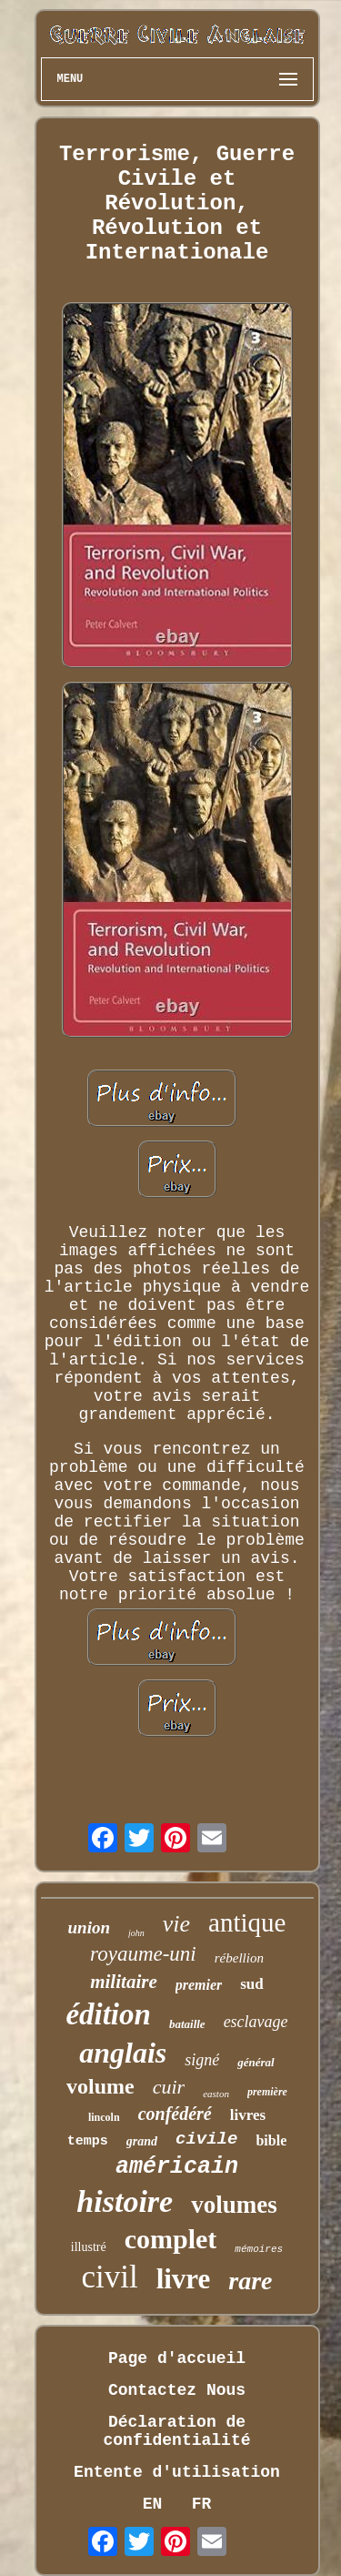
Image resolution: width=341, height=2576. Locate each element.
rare (250, 2281)
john (136, 1933)
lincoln (104, 2117)
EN (153, 2504)
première (267, 2091)
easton (216, 2093)
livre (183, 2279)
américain (176, 2167)
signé (202, 2060)
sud (252, 1984)
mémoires (259, 2249)
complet (171, 2239)
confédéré (175, 2114)
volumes (234, 2204)
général (255, 2062)
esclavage (256, 2022)
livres (248, 2115)
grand (141, 2141)
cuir (169, 2086)
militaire (123, 1982)
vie (176, 1924)
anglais (122, 2052)
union (89, 1927)
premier (199, 1985)
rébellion (239, 1958)
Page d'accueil (177, 2358)
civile (206, 2139)
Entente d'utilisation (177, 2472)
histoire (124, 2201)
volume (100, 2086)
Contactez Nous (177, 2390)
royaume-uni (143, 1953)
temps (87, 2141)
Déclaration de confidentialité (176, 2431)
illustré (88, 2247)
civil (109, 2277)
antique (247, 1922)
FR (202, 2504)
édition (108, 2014)
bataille (187, 2024)
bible (271, 2140)
